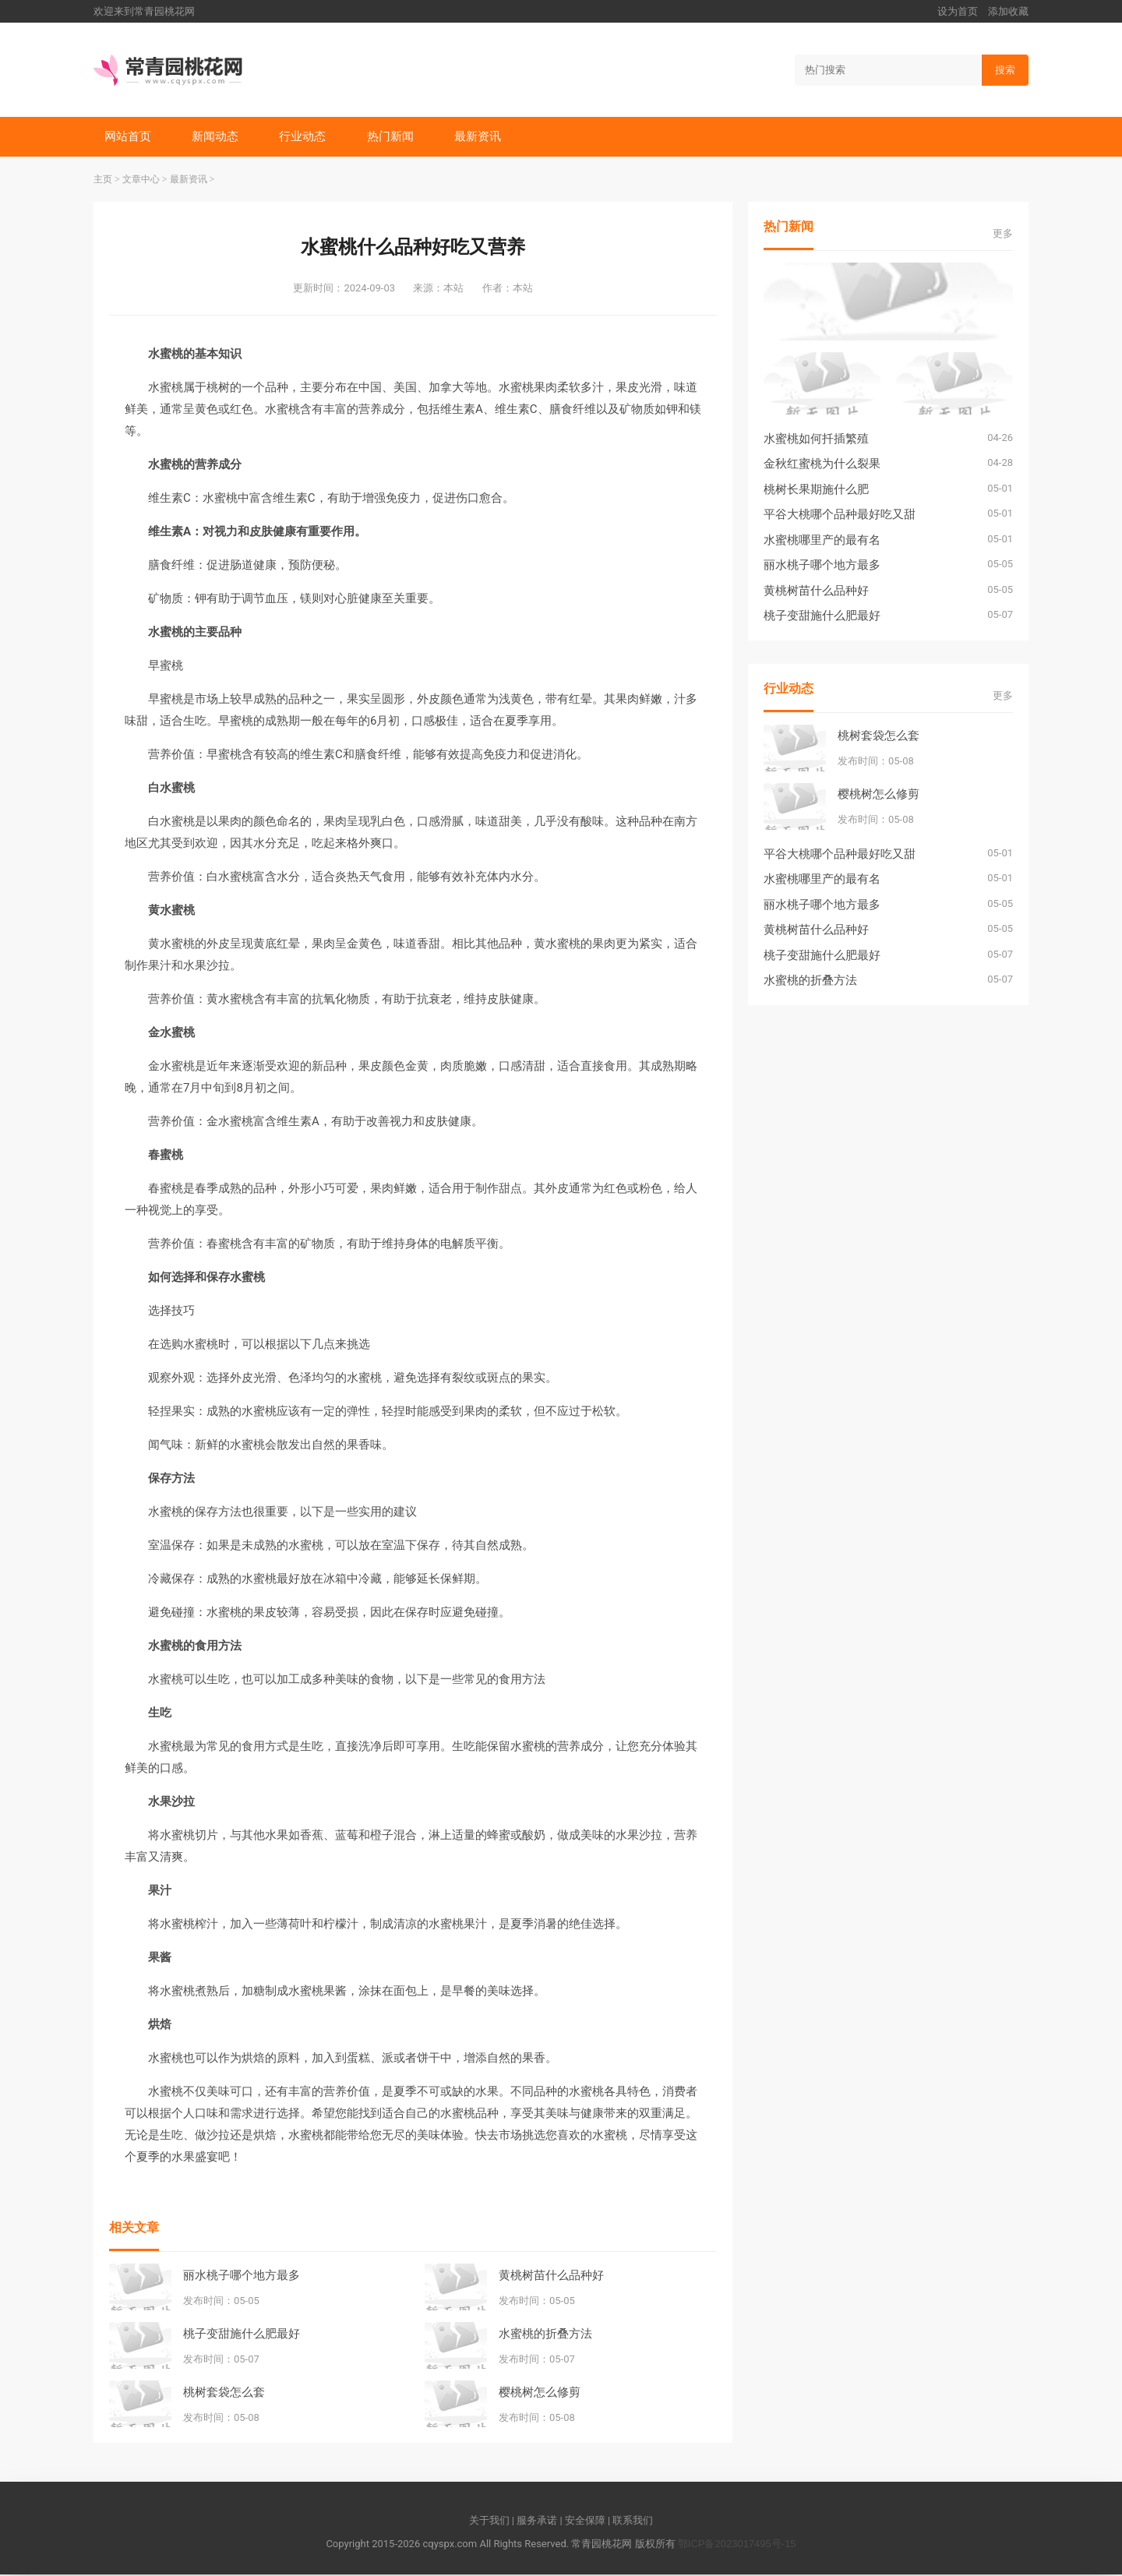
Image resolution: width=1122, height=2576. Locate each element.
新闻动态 (217, 136)
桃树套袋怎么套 (224, 2392)
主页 (103, 180)
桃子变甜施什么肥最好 (241, 2334)
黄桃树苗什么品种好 (551, 2275)
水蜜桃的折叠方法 (545, 2334)
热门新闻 (394, 136)
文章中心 (141, 180)
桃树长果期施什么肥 (816, 490)
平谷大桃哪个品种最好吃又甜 (840, 515)
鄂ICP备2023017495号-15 (737, 2545)
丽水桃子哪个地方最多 (241, 2275)
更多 (1003, 235)
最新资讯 (483, 136)
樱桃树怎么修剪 (539, 2392)
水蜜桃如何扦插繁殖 (816, 439)
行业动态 (305, 136)
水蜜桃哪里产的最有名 (822, 541)
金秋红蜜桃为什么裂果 (822, 464)
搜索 (1005, 70)
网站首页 (128, 136)
